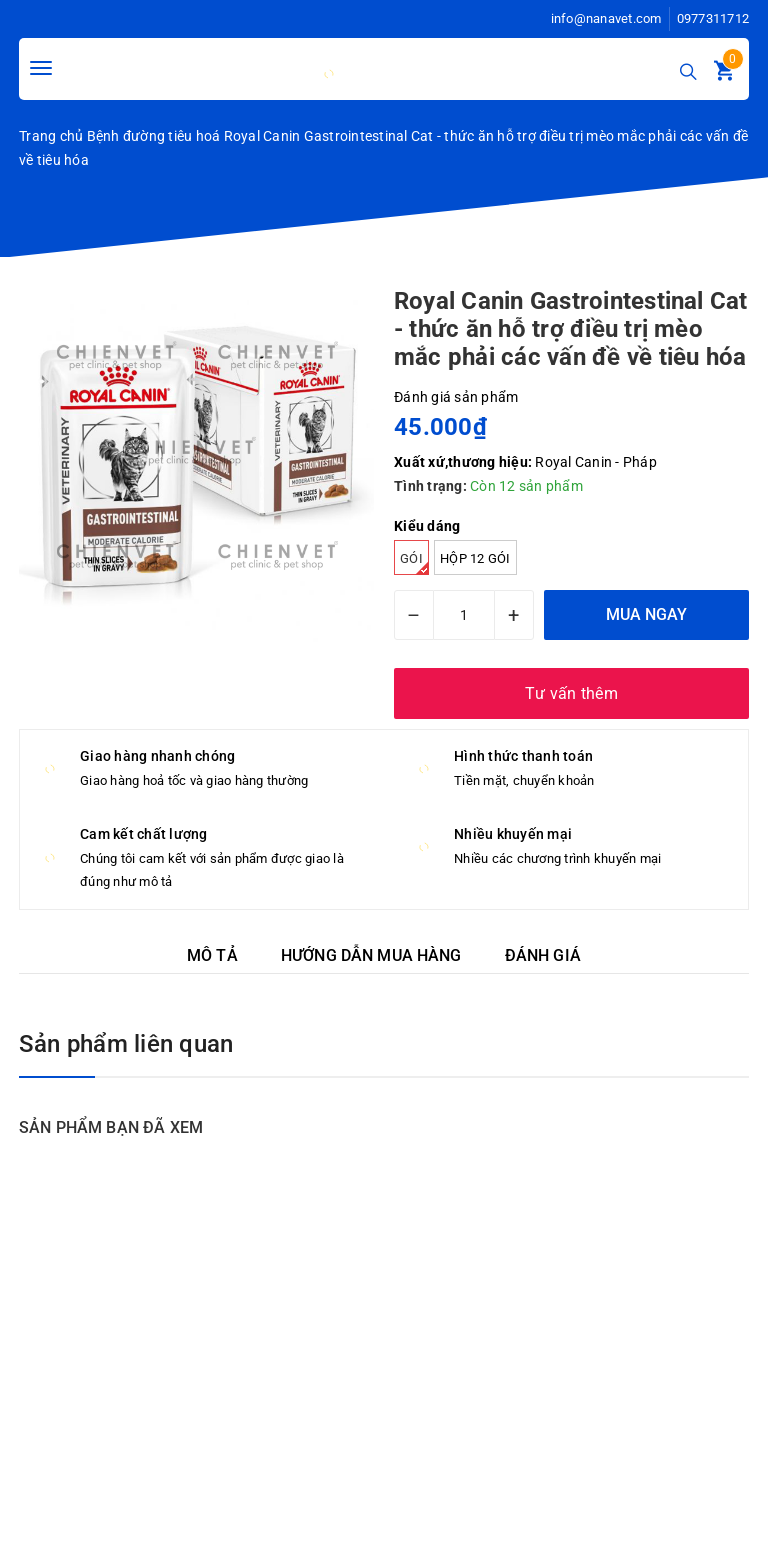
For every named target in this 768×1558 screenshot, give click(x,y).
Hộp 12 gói (475, 558)
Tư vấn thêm (571, 693)
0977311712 (713, 18)
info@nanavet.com (606, 18)
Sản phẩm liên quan (126, 1044)
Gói (414, 563)
